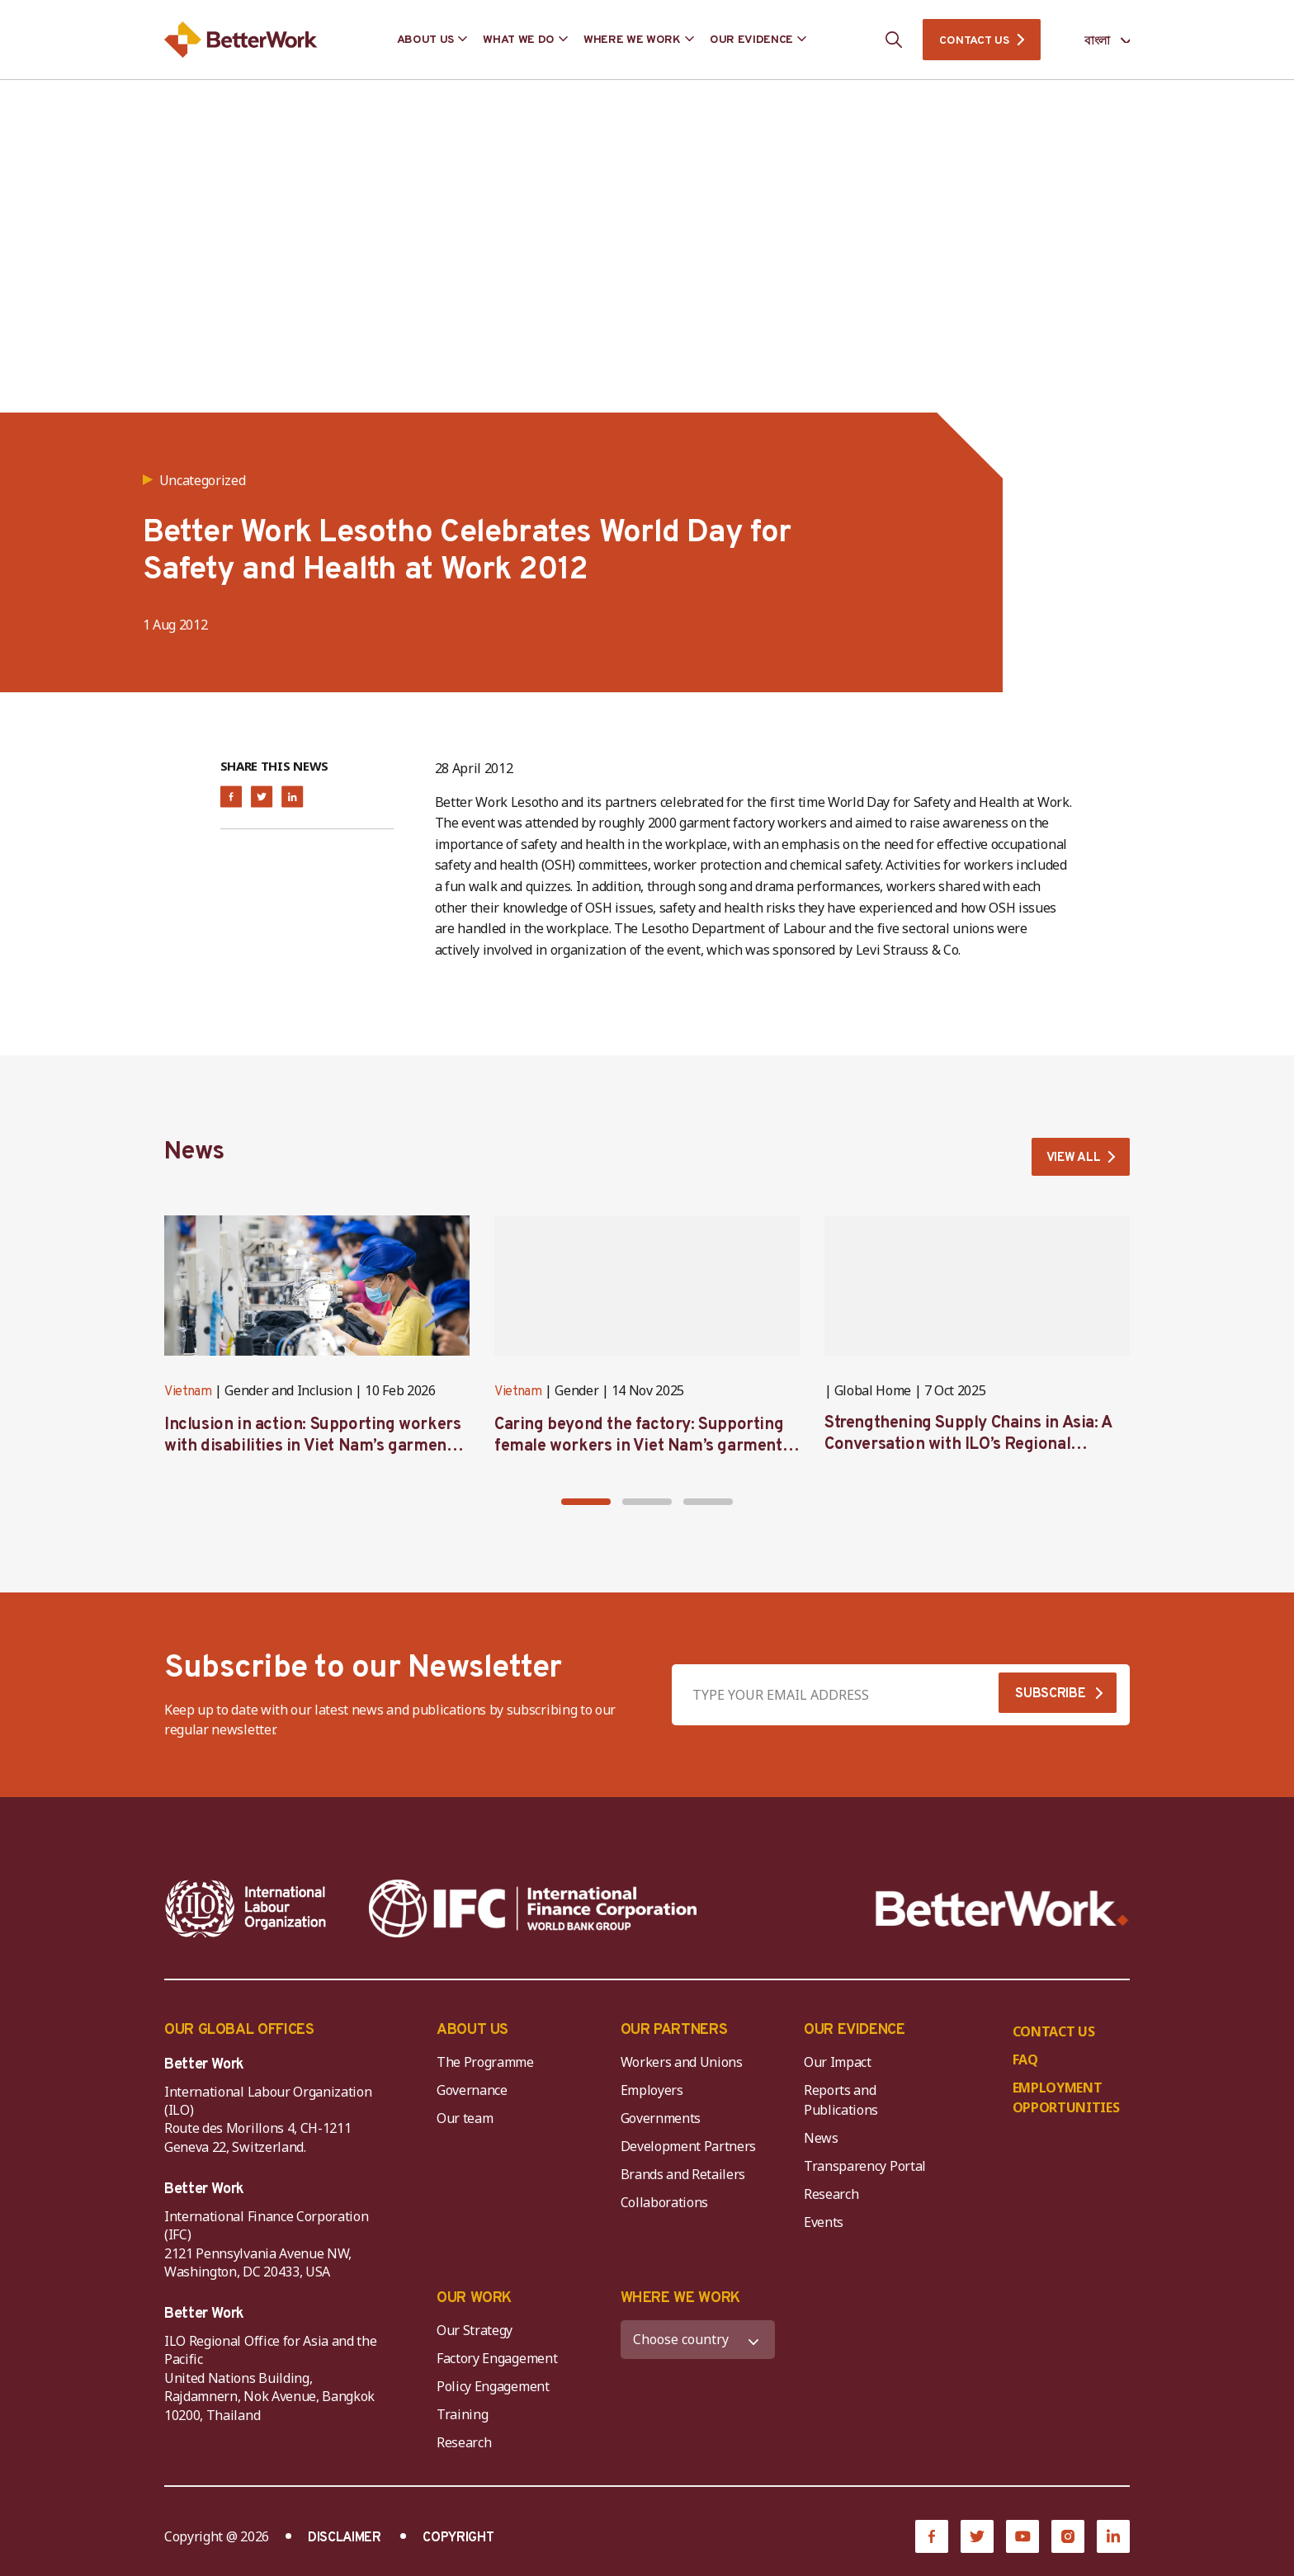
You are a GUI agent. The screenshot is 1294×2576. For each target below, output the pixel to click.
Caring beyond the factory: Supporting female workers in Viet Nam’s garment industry (638, 1450)
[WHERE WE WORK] (698, 2343)
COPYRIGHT (458, 2541)
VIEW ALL (1070, 1160)
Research (831, 2198)
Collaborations (665, 2206)
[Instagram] (1067, 2539)
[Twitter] (977, 2539)
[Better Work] (1002, 1913)
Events (823, 2226)
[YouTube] (1022, 2539)
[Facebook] (931, 2539)
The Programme (485, 2066)
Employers (652, 2094)
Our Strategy (474, 2333)
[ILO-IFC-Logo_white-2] (246, 1912)
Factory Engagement (497, 2361)
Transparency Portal (865, 2170)
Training (462, 2418)
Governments (661, 2122)
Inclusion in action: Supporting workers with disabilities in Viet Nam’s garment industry (312, 1450)
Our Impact (837, 2066)
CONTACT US (973, 41)
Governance (472, 2094)
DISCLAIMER (344, 2541)
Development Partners (689, 2150)
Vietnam (188, 1396)
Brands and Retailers (683, 2178)
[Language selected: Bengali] (1095, 40)
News (821, 2142)
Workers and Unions (682, 2066)
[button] (586, 1506)
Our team (465, 2122)
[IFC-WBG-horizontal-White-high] (533, 1912)
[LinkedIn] (1113, 2539)
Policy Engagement (496, 2389)
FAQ (1025, 2064)
